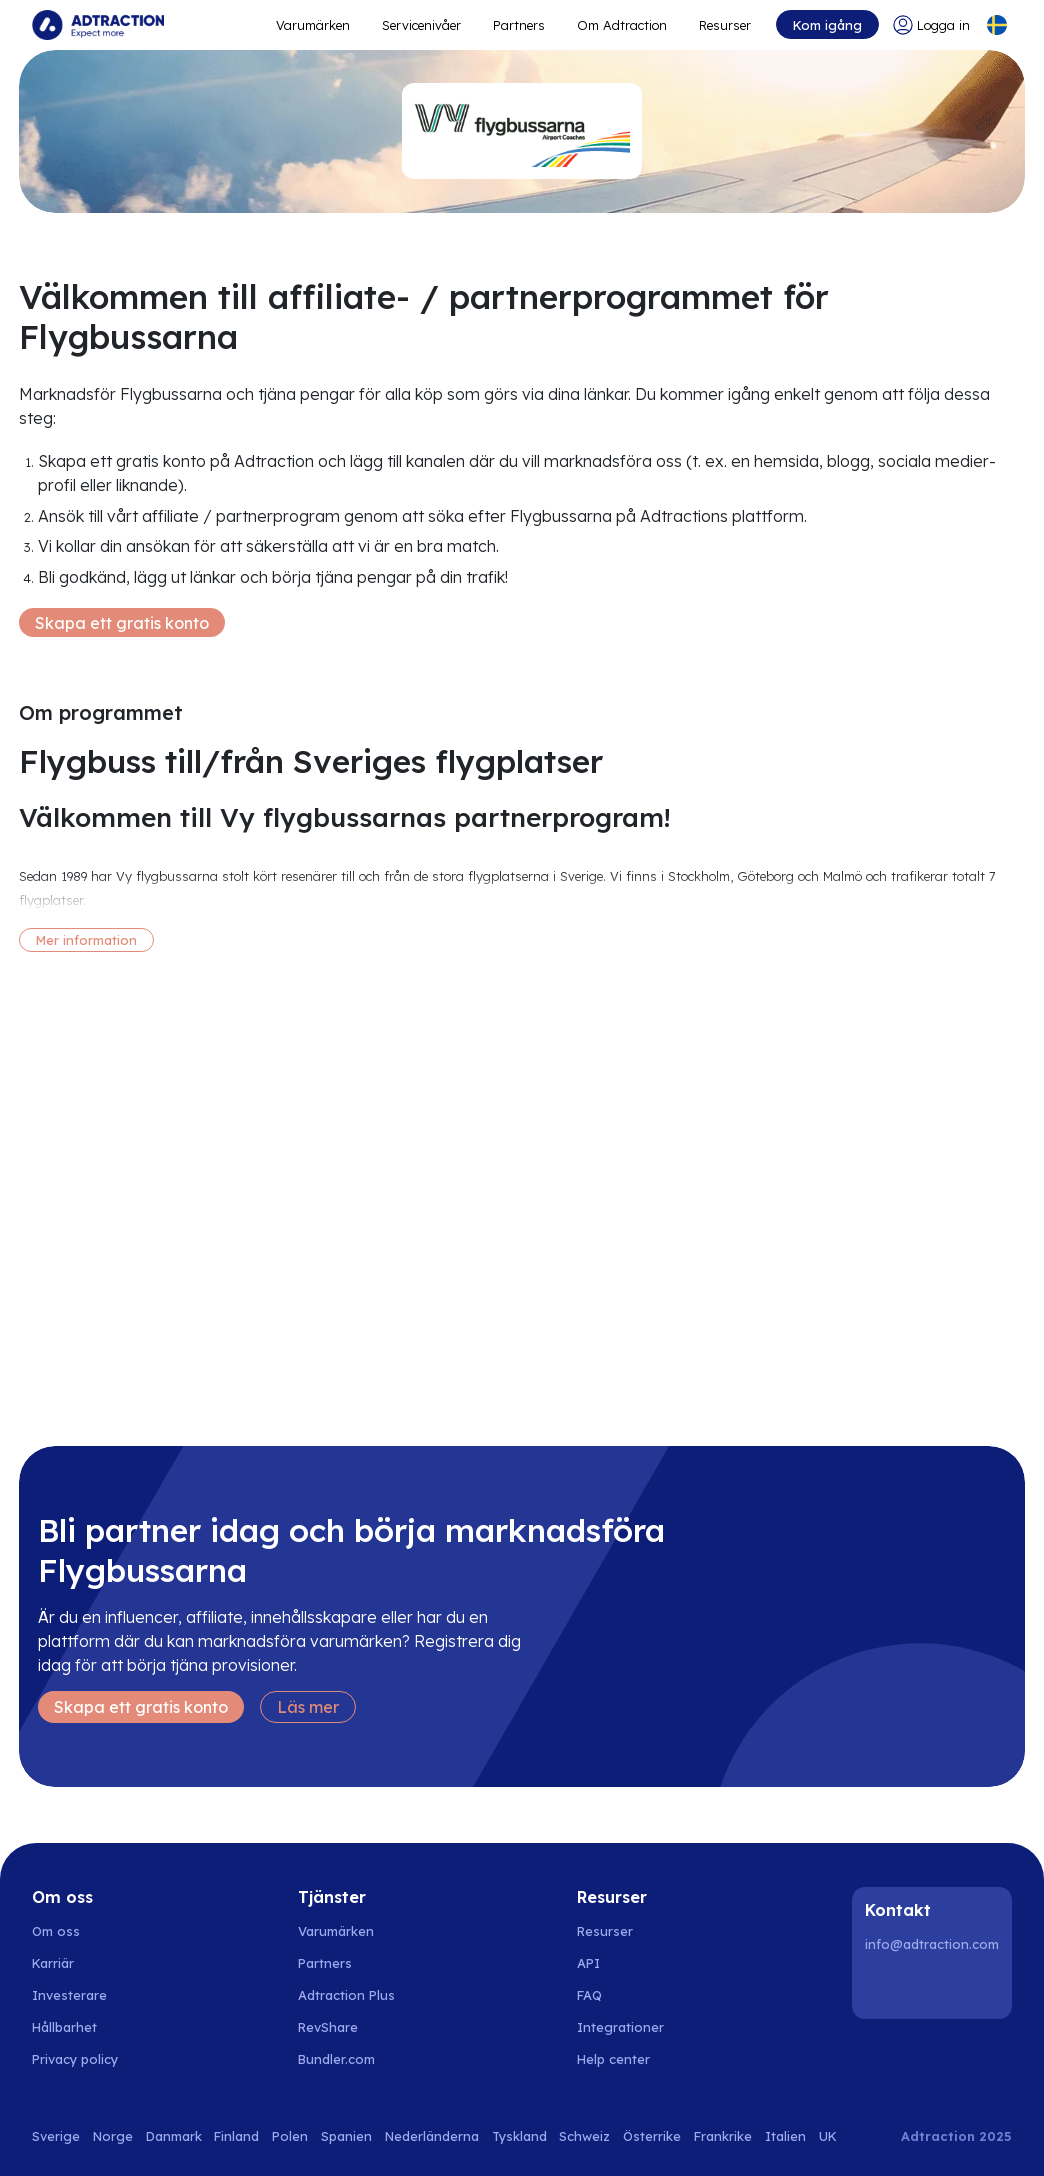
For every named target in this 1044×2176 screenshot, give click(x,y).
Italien (785, 2136)
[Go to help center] (624, 2059)
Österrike (652, 2136)
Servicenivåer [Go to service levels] (421, 25)
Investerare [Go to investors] (69, 1995)
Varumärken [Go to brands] (336, 1931)
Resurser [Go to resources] (725, 25)
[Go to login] (931, 25)
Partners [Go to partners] (325, 1963)
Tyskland (519, 2136)
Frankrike (723, 2136)
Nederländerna (432, 2136)
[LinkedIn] (884, 1987)
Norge (113, 2136)
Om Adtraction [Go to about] (622, 25)
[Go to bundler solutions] (347, 2059)
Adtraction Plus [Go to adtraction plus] (346, 1995)
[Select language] (997, 25)
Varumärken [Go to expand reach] (313, 25)
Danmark (174, 2136)
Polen (290, 2136)
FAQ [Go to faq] (589, 1995)
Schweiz (584, 2136)
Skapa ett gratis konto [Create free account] (122, 623)
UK (828, 2136)
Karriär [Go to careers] (53, 1963)
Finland (236, 2136)
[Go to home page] (98, 25)
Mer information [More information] (86, 940)
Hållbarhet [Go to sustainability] (64, 2027)
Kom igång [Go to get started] (827, 25)
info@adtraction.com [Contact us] (932, 1944)
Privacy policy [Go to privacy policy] (75, 2059)
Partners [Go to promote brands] (519, 25)
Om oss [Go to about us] (56, 1931)
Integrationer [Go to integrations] (620, 2027)
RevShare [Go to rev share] (328, 2027)
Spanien (346, 2136)
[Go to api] (624, 1963)
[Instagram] (935, 1987)
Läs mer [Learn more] (308, 1707)
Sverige (56, 2136)
